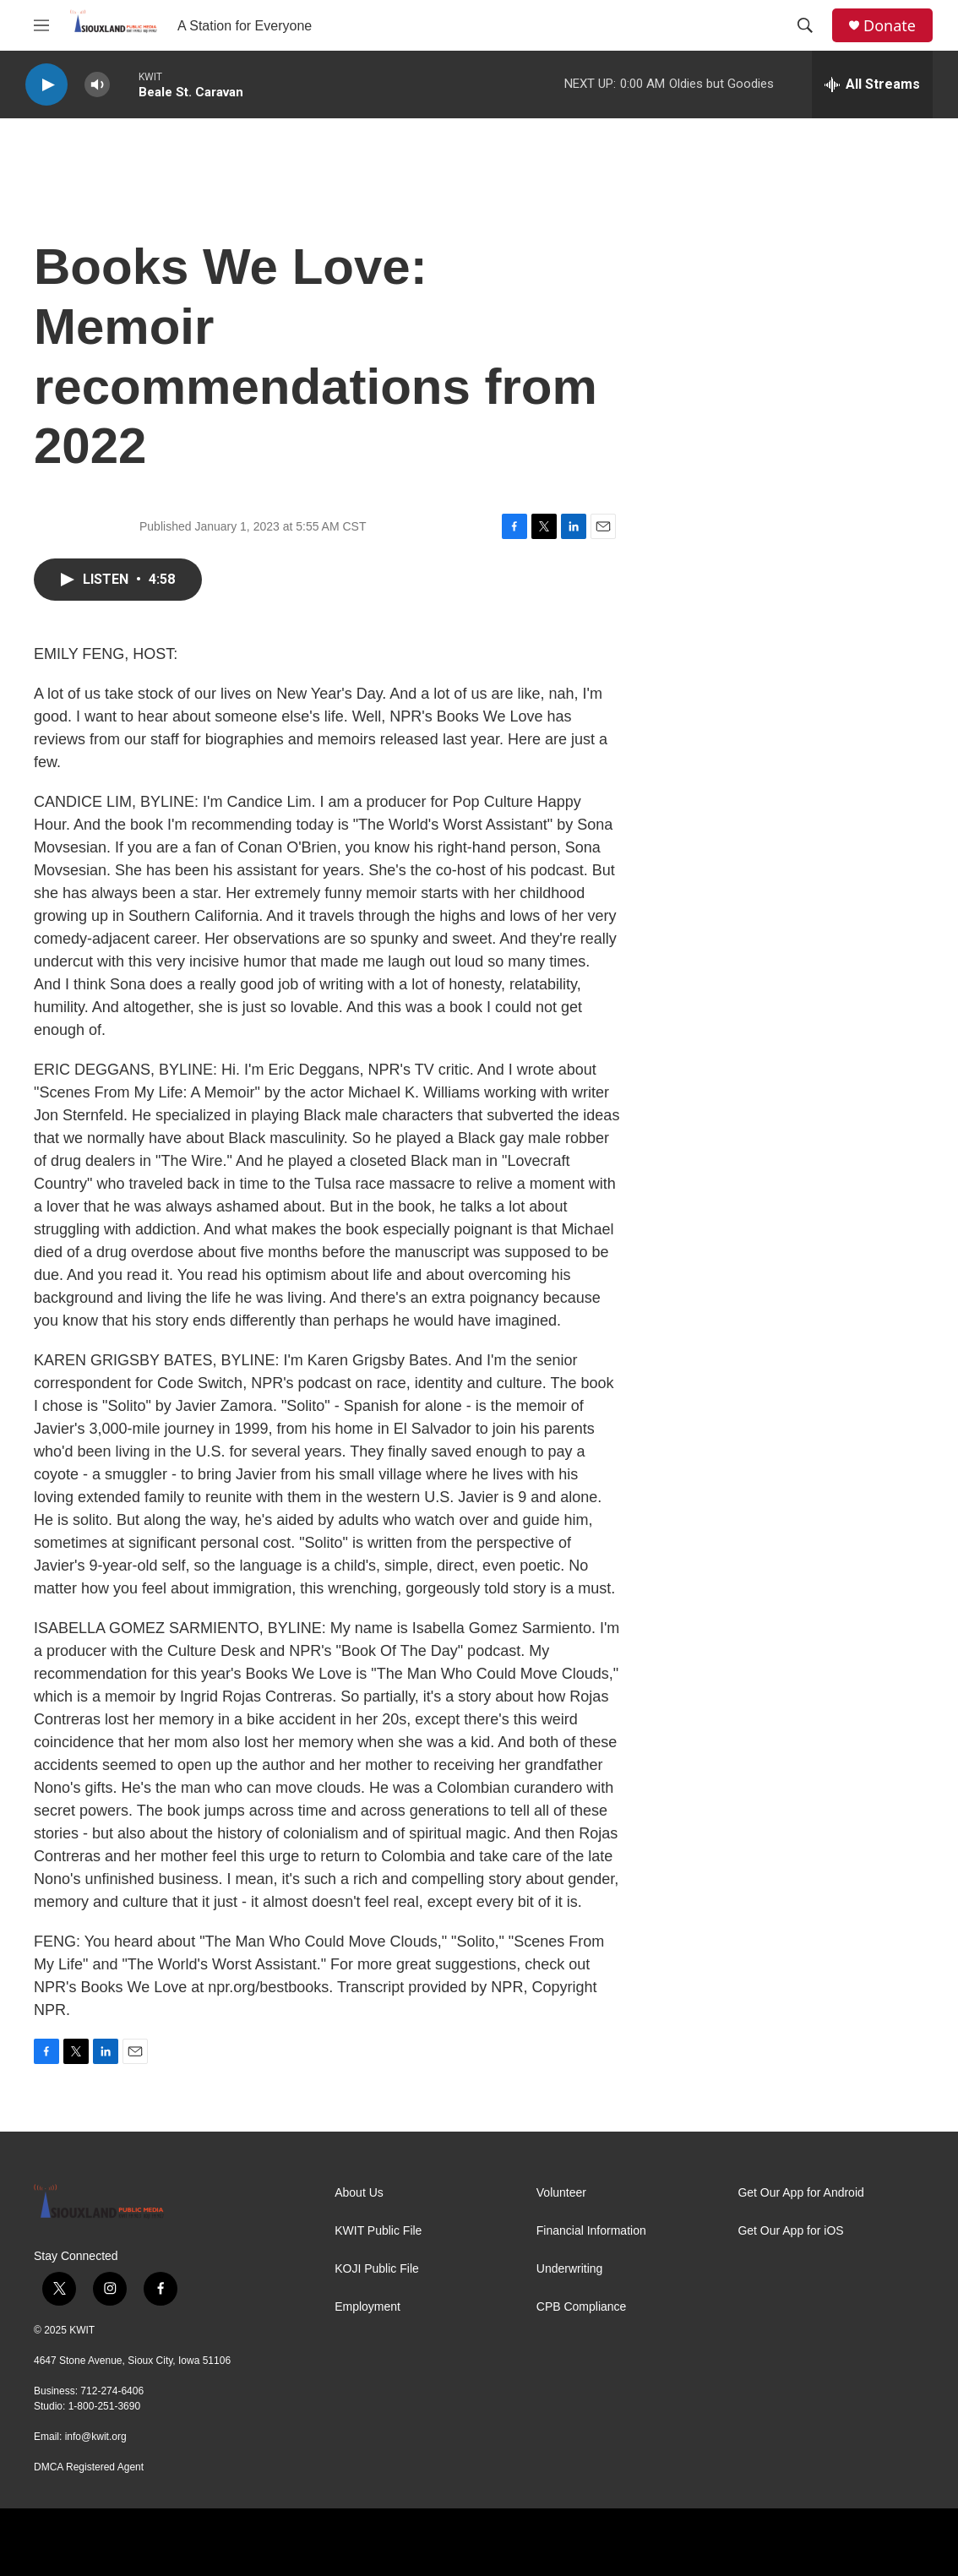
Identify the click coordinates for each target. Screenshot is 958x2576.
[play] (46, 85)
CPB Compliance (581, 2307)
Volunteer (561, 2193)
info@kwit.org (96, 2437)
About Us (359, 2193)
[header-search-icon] (805, 25)
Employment (367, 2307)
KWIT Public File (378, 2231)
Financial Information (591, 2231)
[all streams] (872, 84)
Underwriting (569, 2269)
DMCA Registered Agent (89, 2467)
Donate (889, 26)
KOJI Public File (377, 2269)
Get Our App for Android (800, 2193)
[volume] (97, 85)
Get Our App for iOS (790, 2231)
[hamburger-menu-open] (41, 25)
